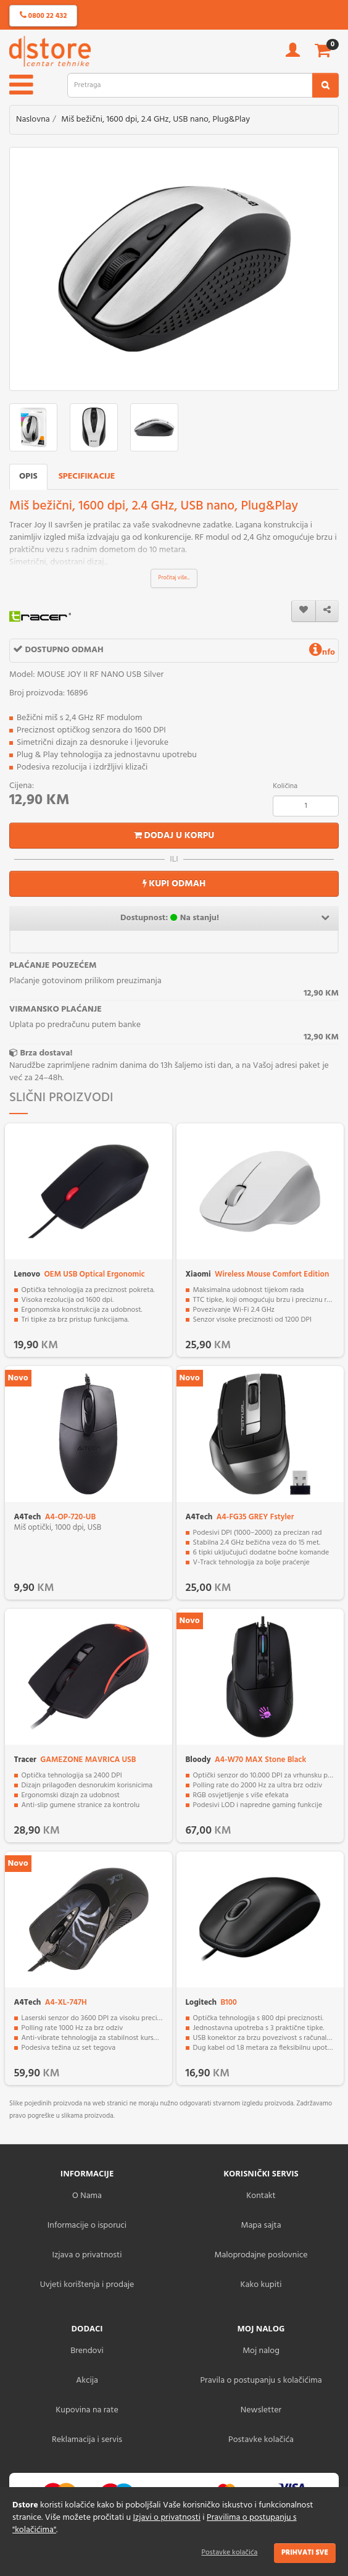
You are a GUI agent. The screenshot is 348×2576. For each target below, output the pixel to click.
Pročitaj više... (174, 578)
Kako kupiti (261, 2285)
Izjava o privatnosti (87, 2255)
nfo (322, 652)
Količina (285, 786)
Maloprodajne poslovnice (260, 2255)
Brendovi (87, 2351)
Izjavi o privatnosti (166, 2518)
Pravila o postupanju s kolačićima (260, 2380)
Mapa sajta (261, 2225)
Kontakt (260, 2196)
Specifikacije (87, 476)
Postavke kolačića (230, 2552)
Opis (28, 476)
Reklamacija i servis (87, 2440)
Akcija (87, 2380)
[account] (293, 54)
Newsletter (261, 2410)
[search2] (325, 85)
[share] (327, 611)
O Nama (87, 2196)
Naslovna (33, 119)
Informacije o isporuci (87, 2225)
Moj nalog (261, 2351)
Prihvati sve (304, 2552)
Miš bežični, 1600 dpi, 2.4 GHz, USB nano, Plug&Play (155, 119)
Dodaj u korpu (174, 835)
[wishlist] (303, 611)
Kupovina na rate (87, 2410)
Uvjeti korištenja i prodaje (87, 2285)
